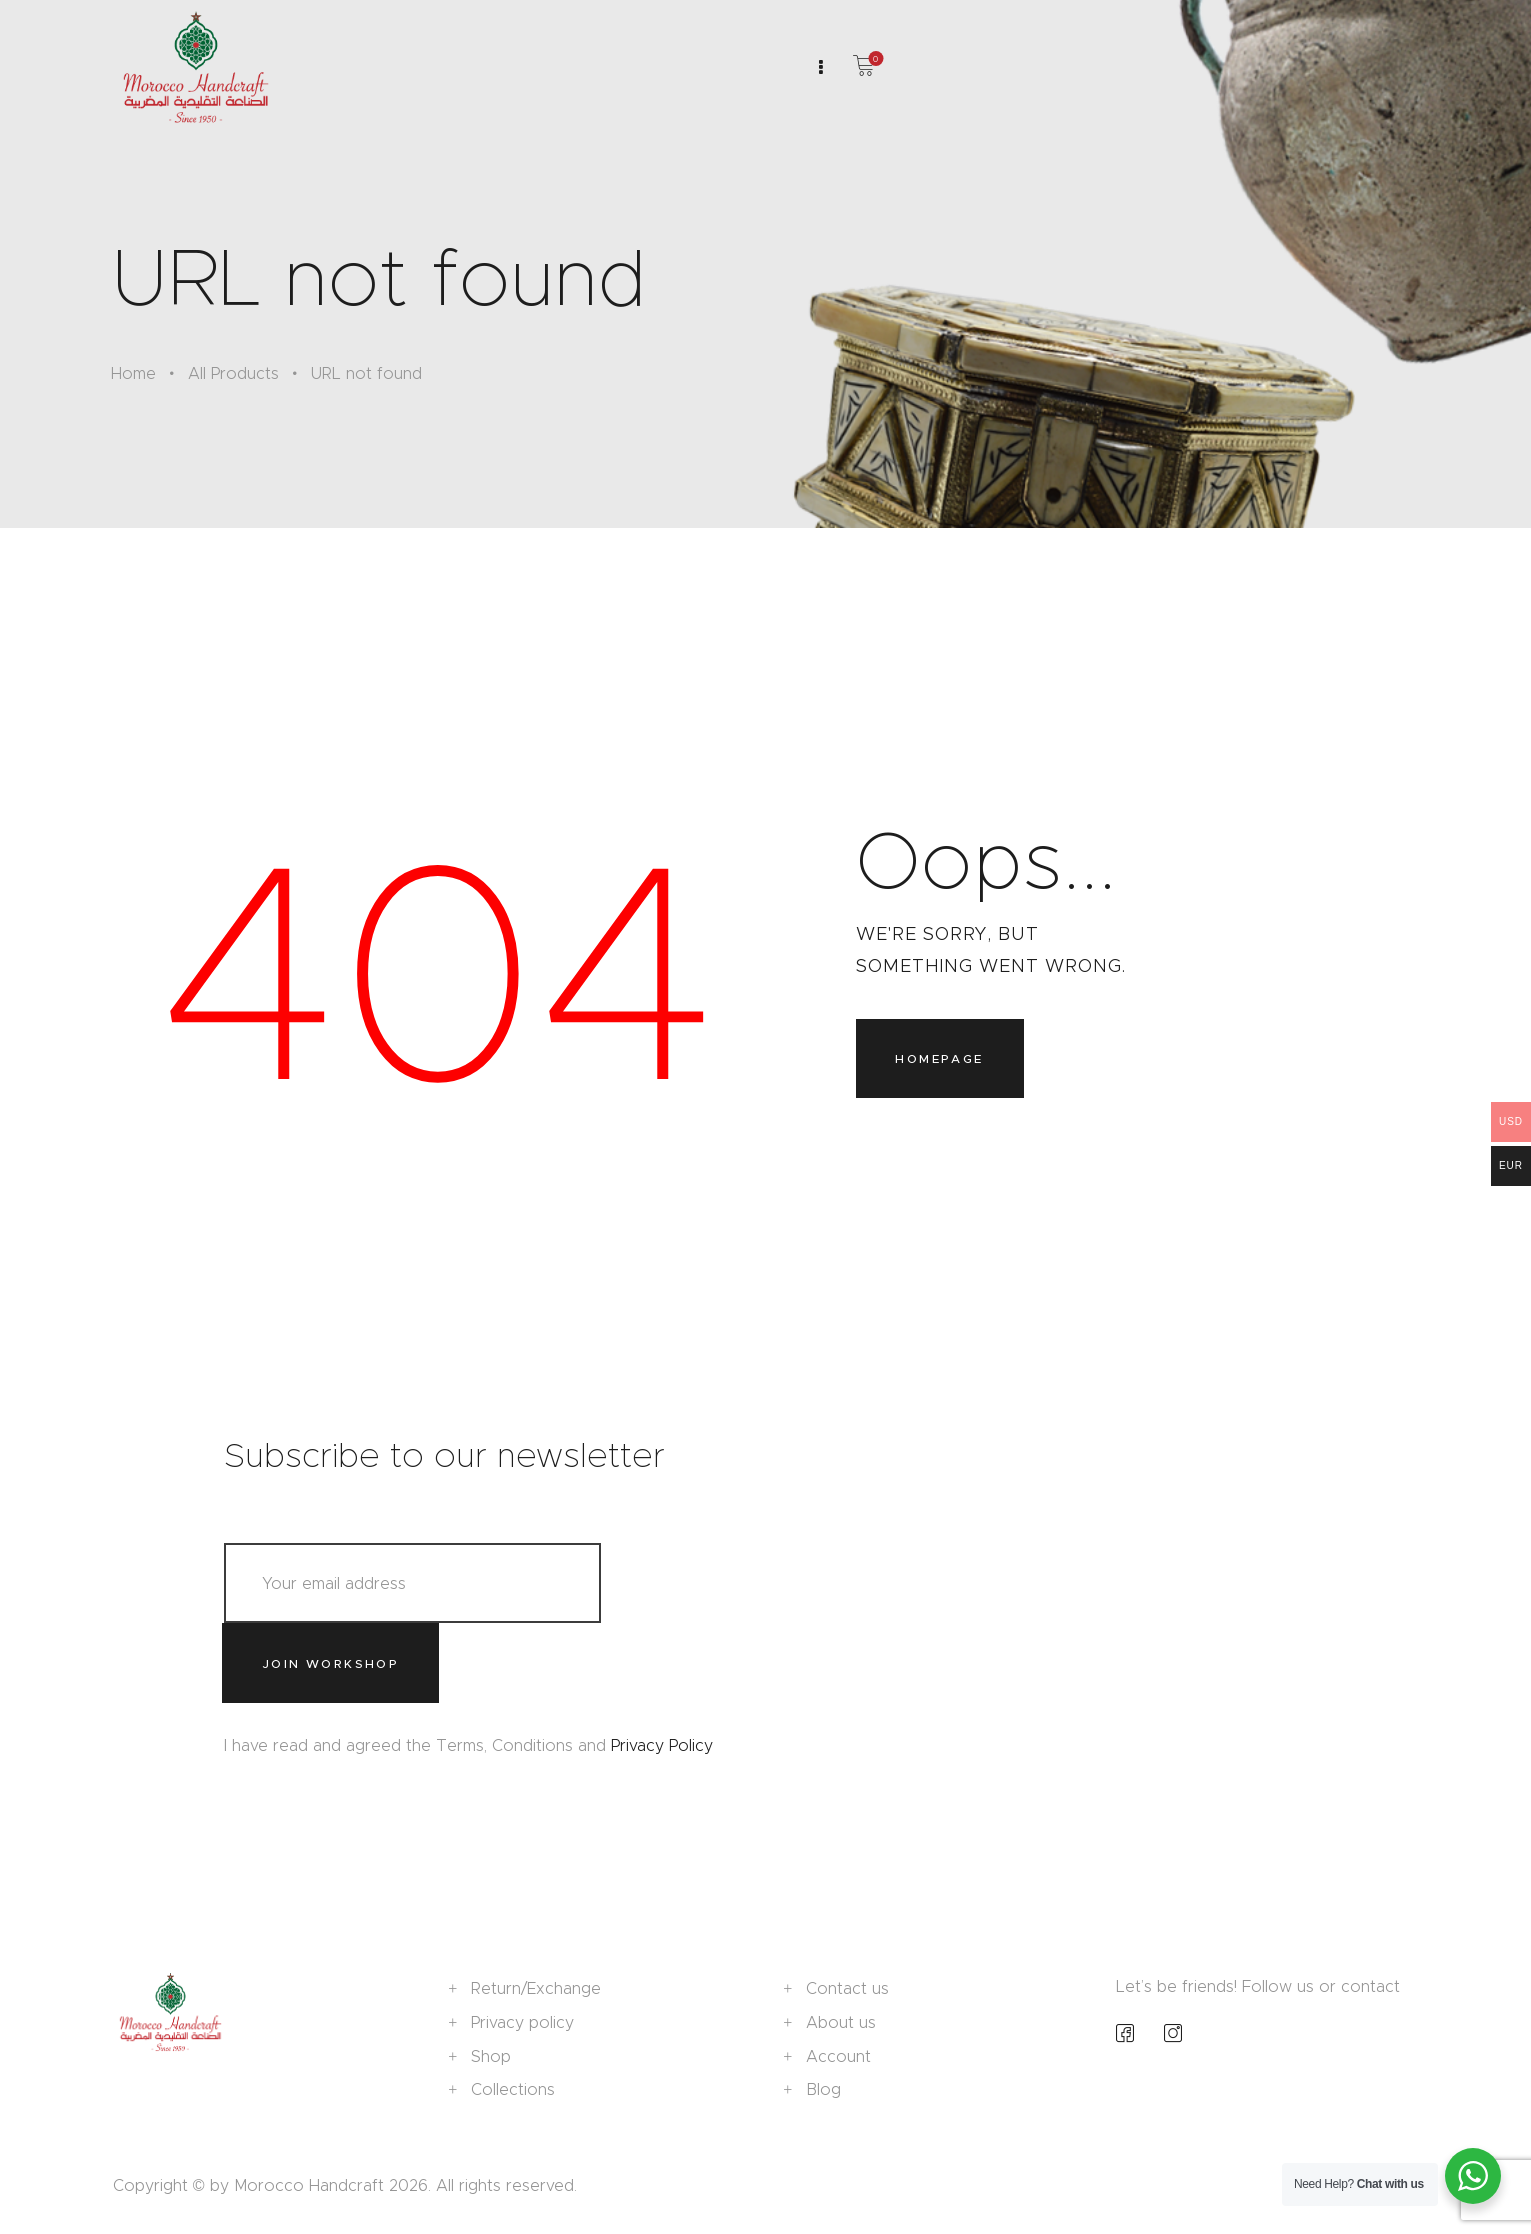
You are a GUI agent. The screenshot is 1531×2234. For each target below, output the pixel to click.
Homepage (939, 1058)
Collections (513, 2089)
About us (841, 2022)
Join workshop (330, 1663)
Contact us (847, 1988)
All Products (233, 373)
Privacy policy (522, 2022)
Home (133, 373)
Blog (823, 2089)
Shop (491, 2056)
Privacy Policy (662, 1745)
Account (838, 2056)
